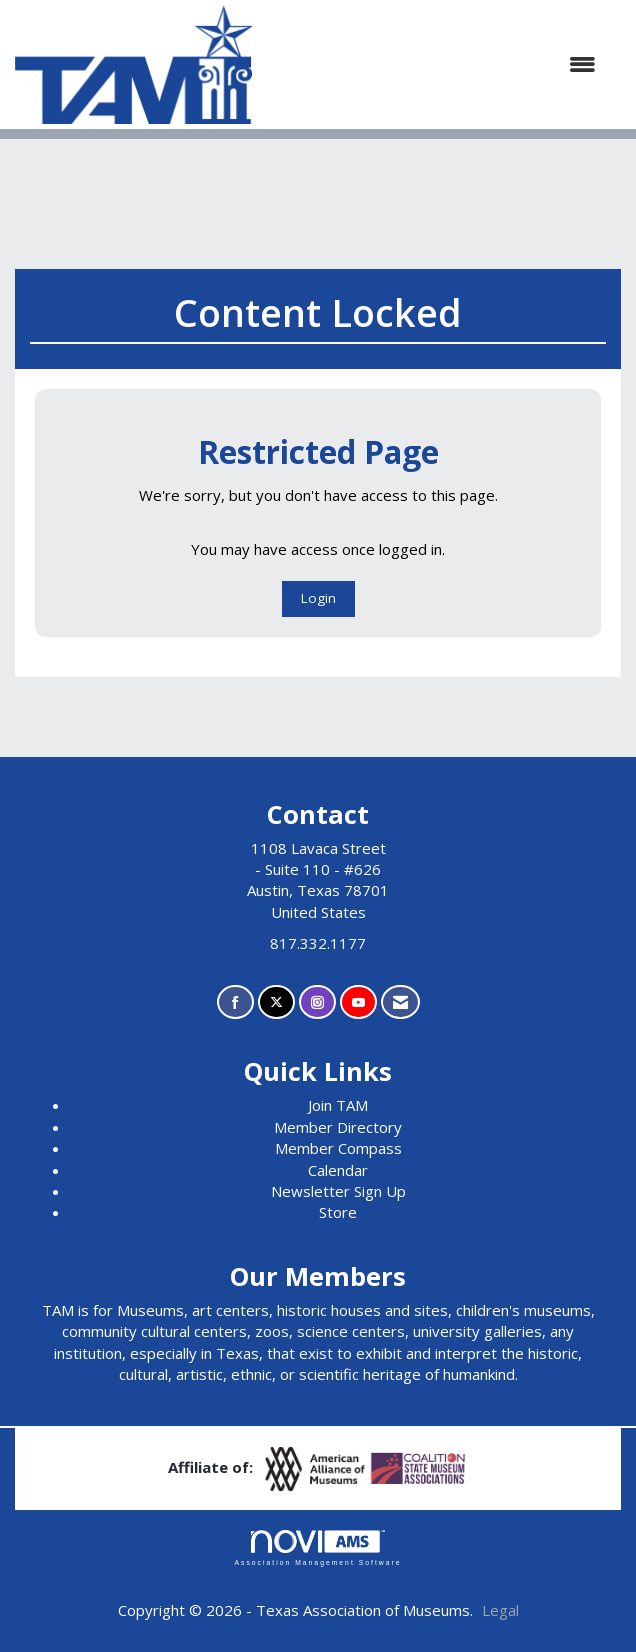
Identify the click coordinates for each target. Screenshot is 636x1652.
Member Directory (338, 1127)
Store (338, 1212)
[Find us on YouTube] (358, 1002)
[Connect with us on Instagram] (317, 1002)
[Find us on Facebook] (235, 1002)
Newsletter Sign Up (338, 1191)
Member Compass (338, 1148)
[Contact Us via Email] (400, 1002)
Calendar (338, 1170)
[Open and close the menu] (434, 64)
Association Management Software (317, 1548)
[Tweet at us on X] (276, 1002)
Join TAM (338, 1105)
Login (318, 598)
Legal (500, 1610)
